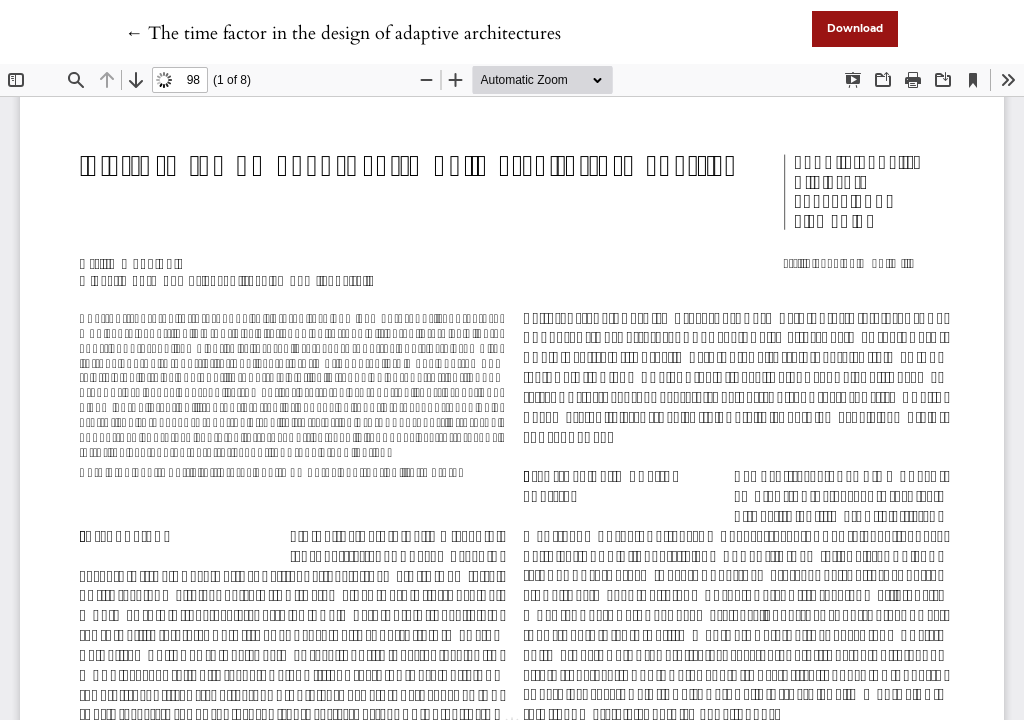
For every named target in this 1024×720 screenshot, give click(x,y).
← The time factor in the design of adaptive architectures (343, 33)
